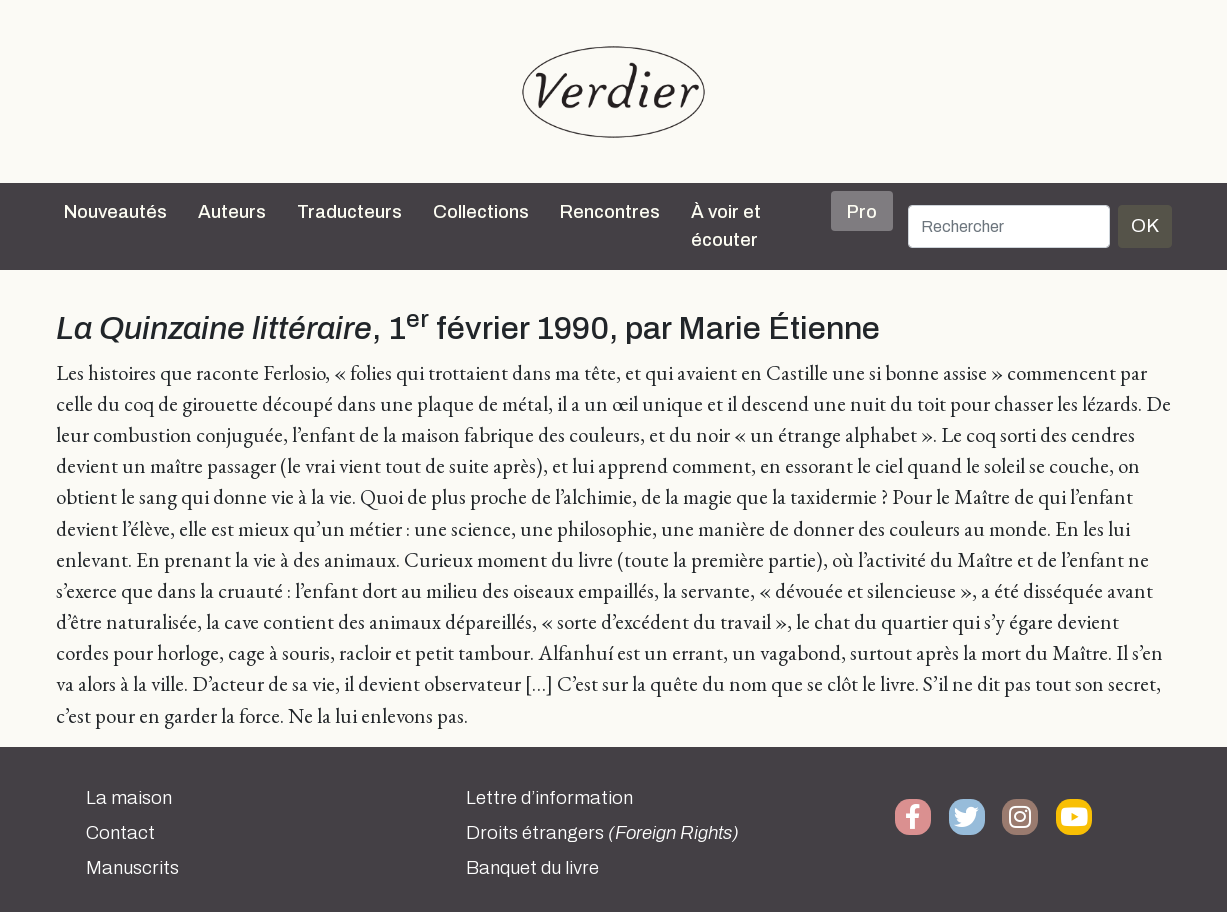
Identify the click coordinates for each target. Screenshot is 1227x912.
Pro (862, 212)
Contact (120, 833)
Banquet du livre (532, 868)
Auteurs (232, 212)
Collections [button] (481, 212)
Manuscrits (132, 868)
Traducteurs (349, 212)
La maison (129, 798)
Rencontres (610, 212)
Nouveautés (115, 212)
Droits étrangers (602, 833)
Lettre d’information (549, 798)
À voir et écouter (726, 226)
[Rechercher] (1009, 226)
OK (1145, 225)
